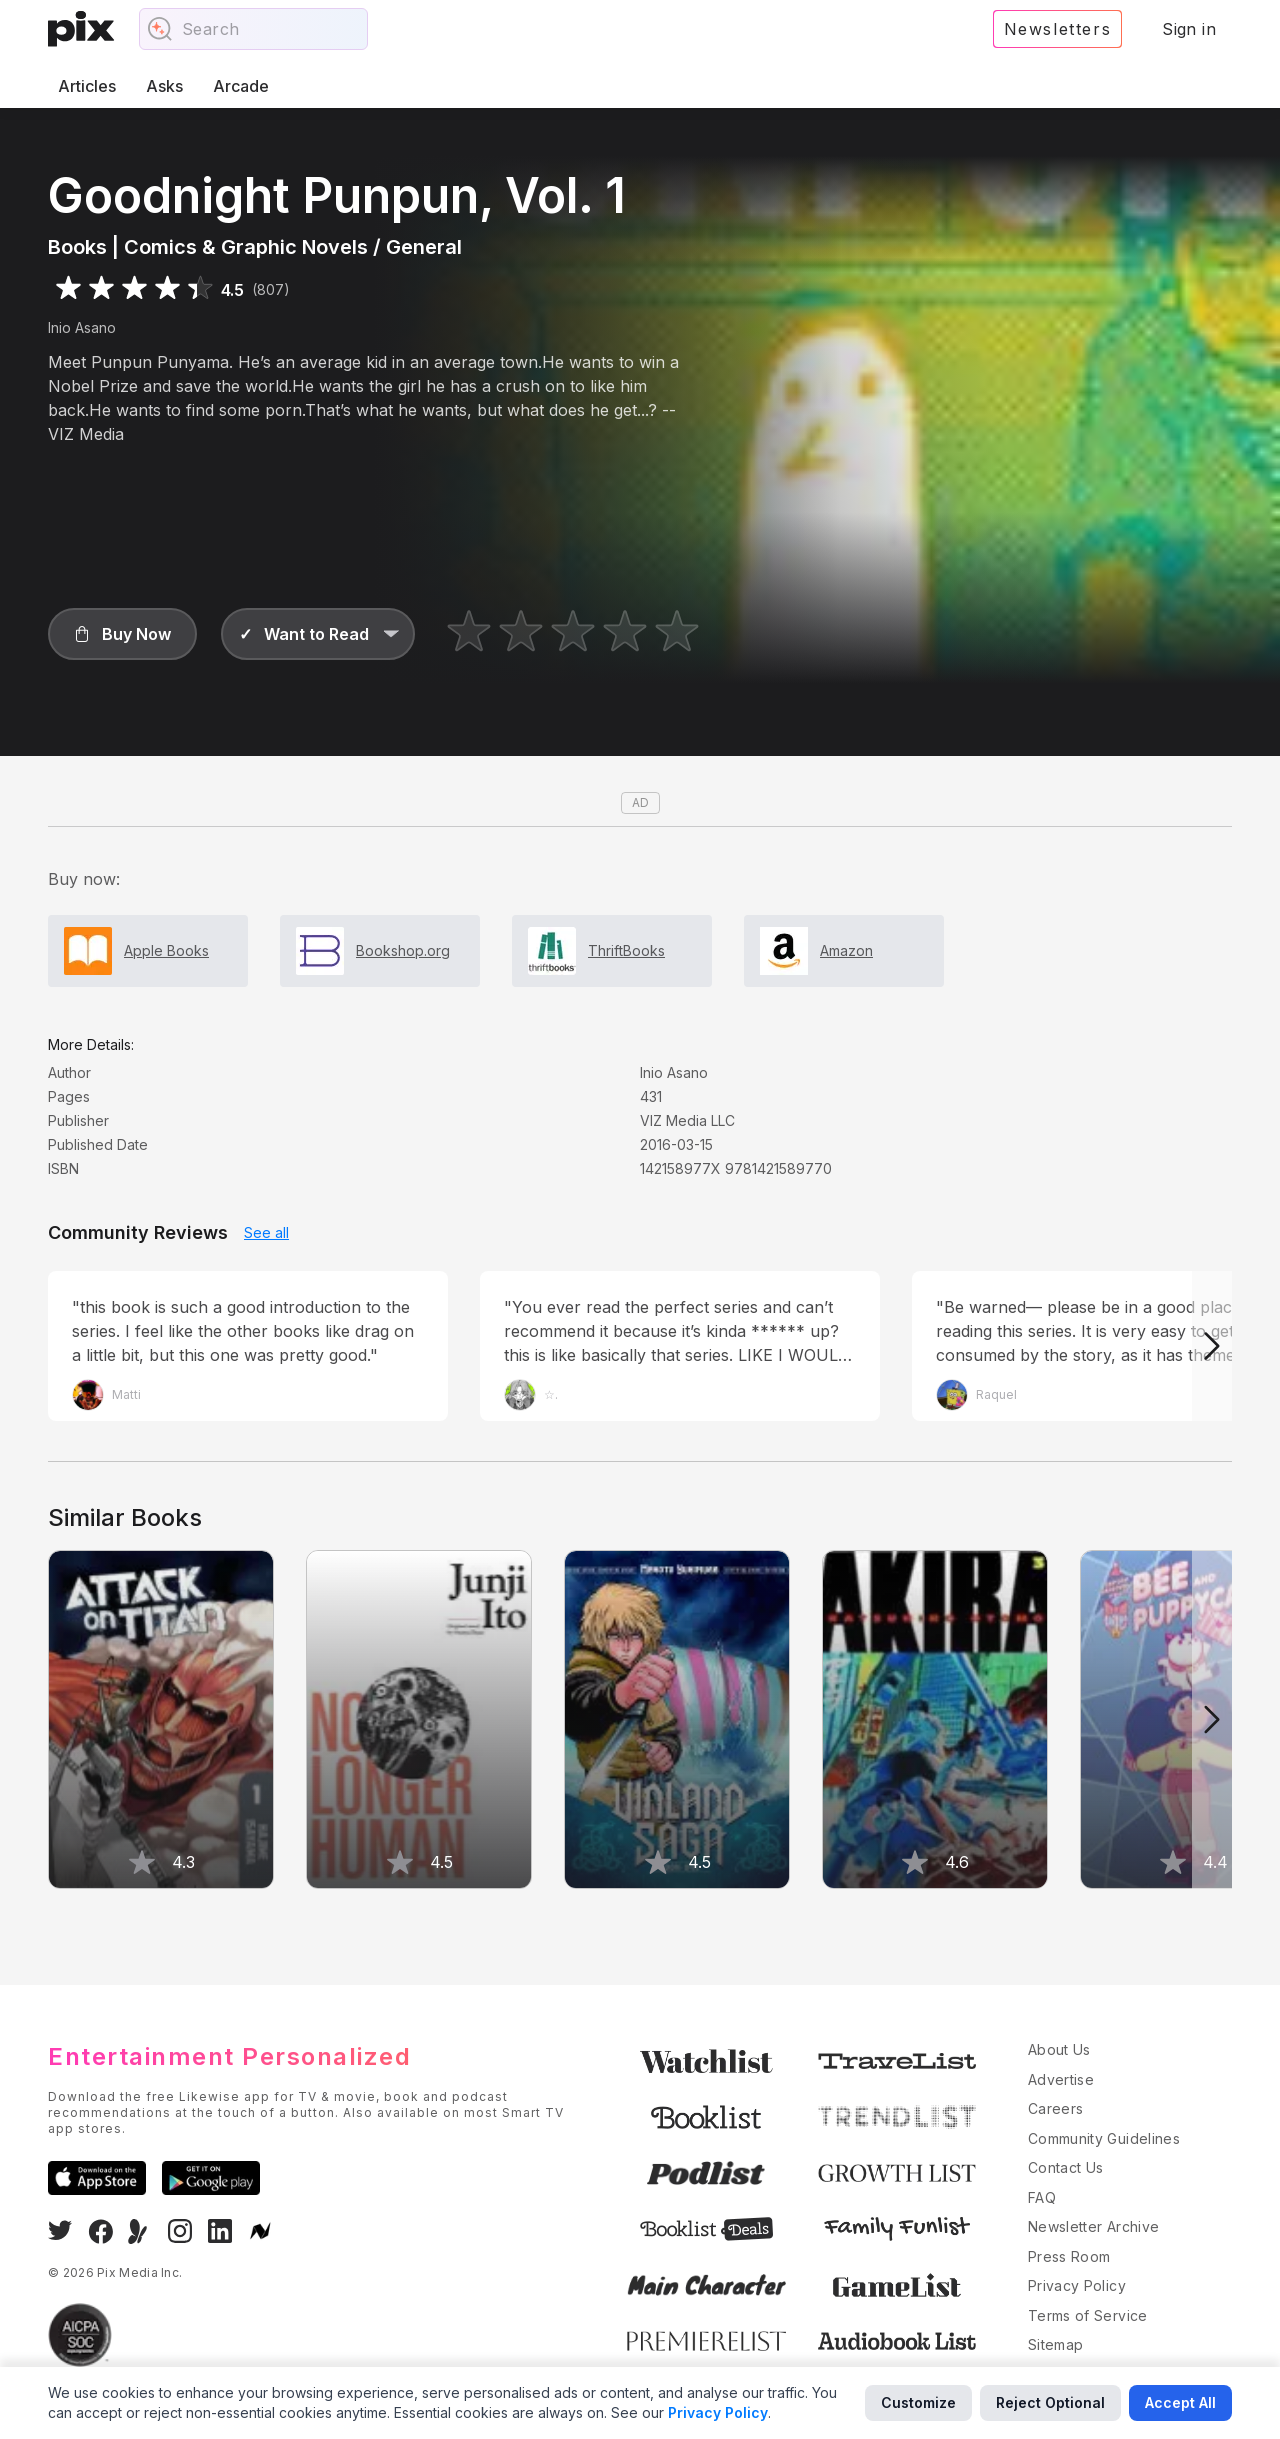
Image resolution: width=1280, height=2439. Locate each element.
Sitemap (1055, 2344)
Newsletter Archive (1093, 2226)
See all (266, 1232)
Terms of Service (1088, 2315)
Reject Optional (1050, 2402)
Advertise (1061, 2079)
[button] (122, 634)
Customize (918, 2402)
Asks (164, 86)
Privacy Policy (1077, 2285)
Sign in (1189, 29)
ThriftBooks (626, 950)
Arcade (241, 86)
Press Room (1069, 2256)
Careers (1055, 2108)
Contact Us (1066, 2167)
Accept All (1180, 2402)
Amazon (846, 950)
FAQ (1042, 2197)
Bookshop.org (403, 950)
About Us (1059, 2049)
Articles (87, 86)
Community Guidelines (1104, 2138)
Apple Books (166, 950)
